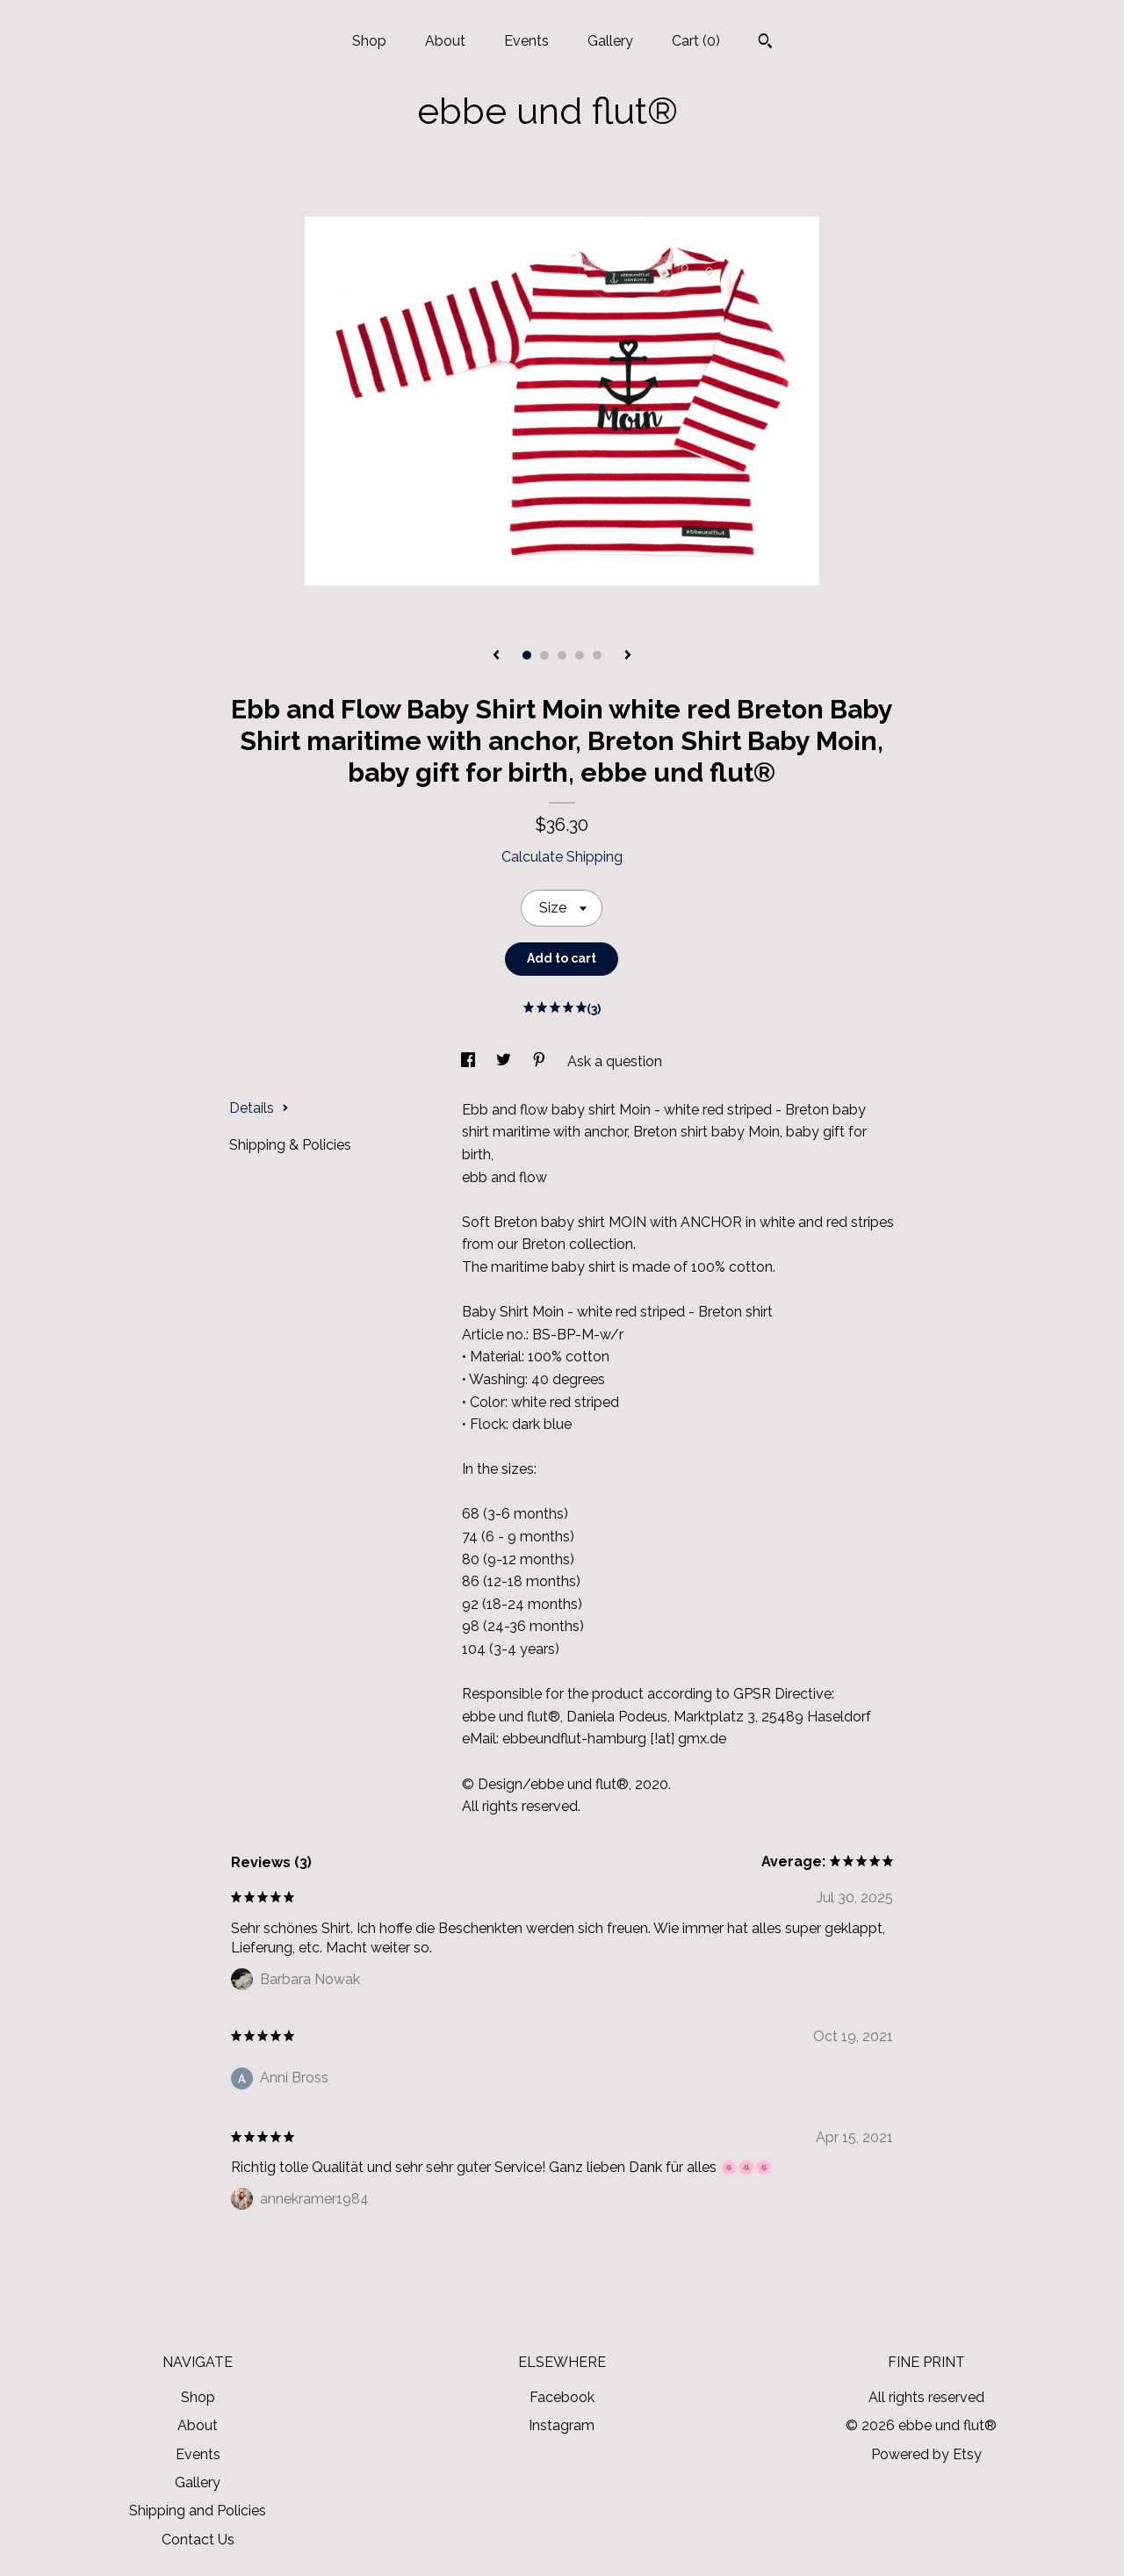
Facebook (562, 2397)
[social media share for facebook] (470, 1061)
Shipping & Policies (290, 1144)
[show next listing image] (627, 656)
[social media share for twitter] (505, 1061)
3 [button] (562, 655)
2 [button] (544, 655)
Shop (369, 40)
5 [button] (597, 655)
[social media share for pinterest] (541, 1061)
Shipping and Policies (197, 2510)
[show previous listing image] (496, 656)
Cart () (696, 40)
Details (259, 1108)
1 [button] (526, 655)
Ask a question (614, 1061)
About (445, 40)
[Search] (765, 43)
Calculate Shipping (562, 856)
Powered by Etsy (926, 2454)
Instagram (561, 2425)
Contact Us (198, 2539)
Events (526, 40)
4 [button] (579, 655)
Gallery (610, 40)
